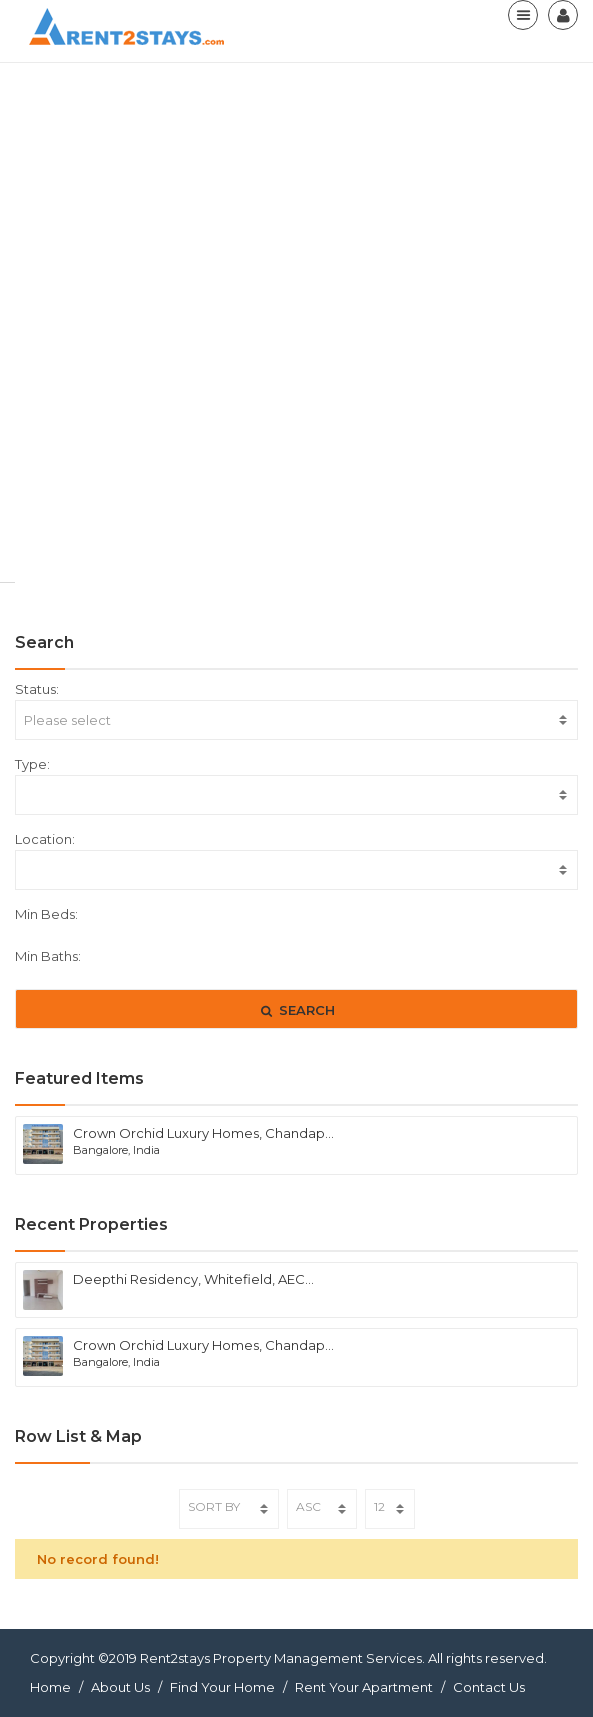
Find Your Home (222, 1687)
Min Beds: (46, 914)
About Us (120, 1687)
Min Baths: (48, 956)
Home (50, 1687)
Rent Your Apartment (364, 1687)
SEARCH (296, 1010)
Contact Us (489, 1687)
